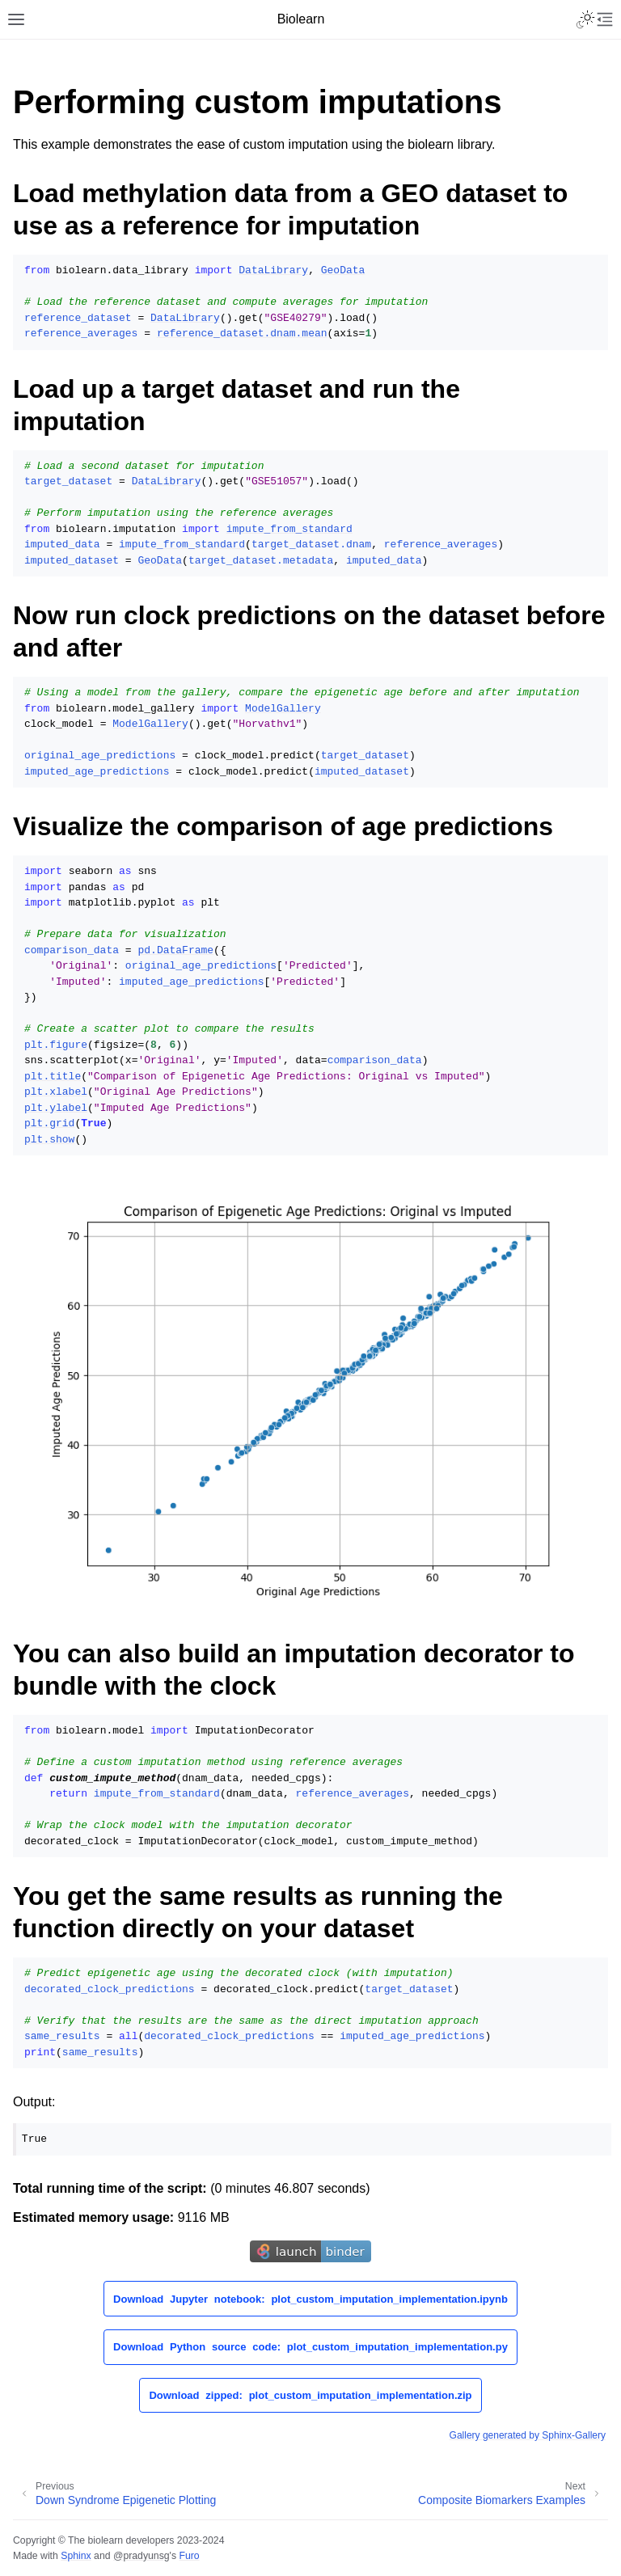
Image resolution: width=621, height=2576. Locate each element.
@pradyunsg (141, 2555)
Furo (189, 2555)
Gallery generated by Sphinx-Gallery (528, 2435)
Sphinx (76, 2555)
